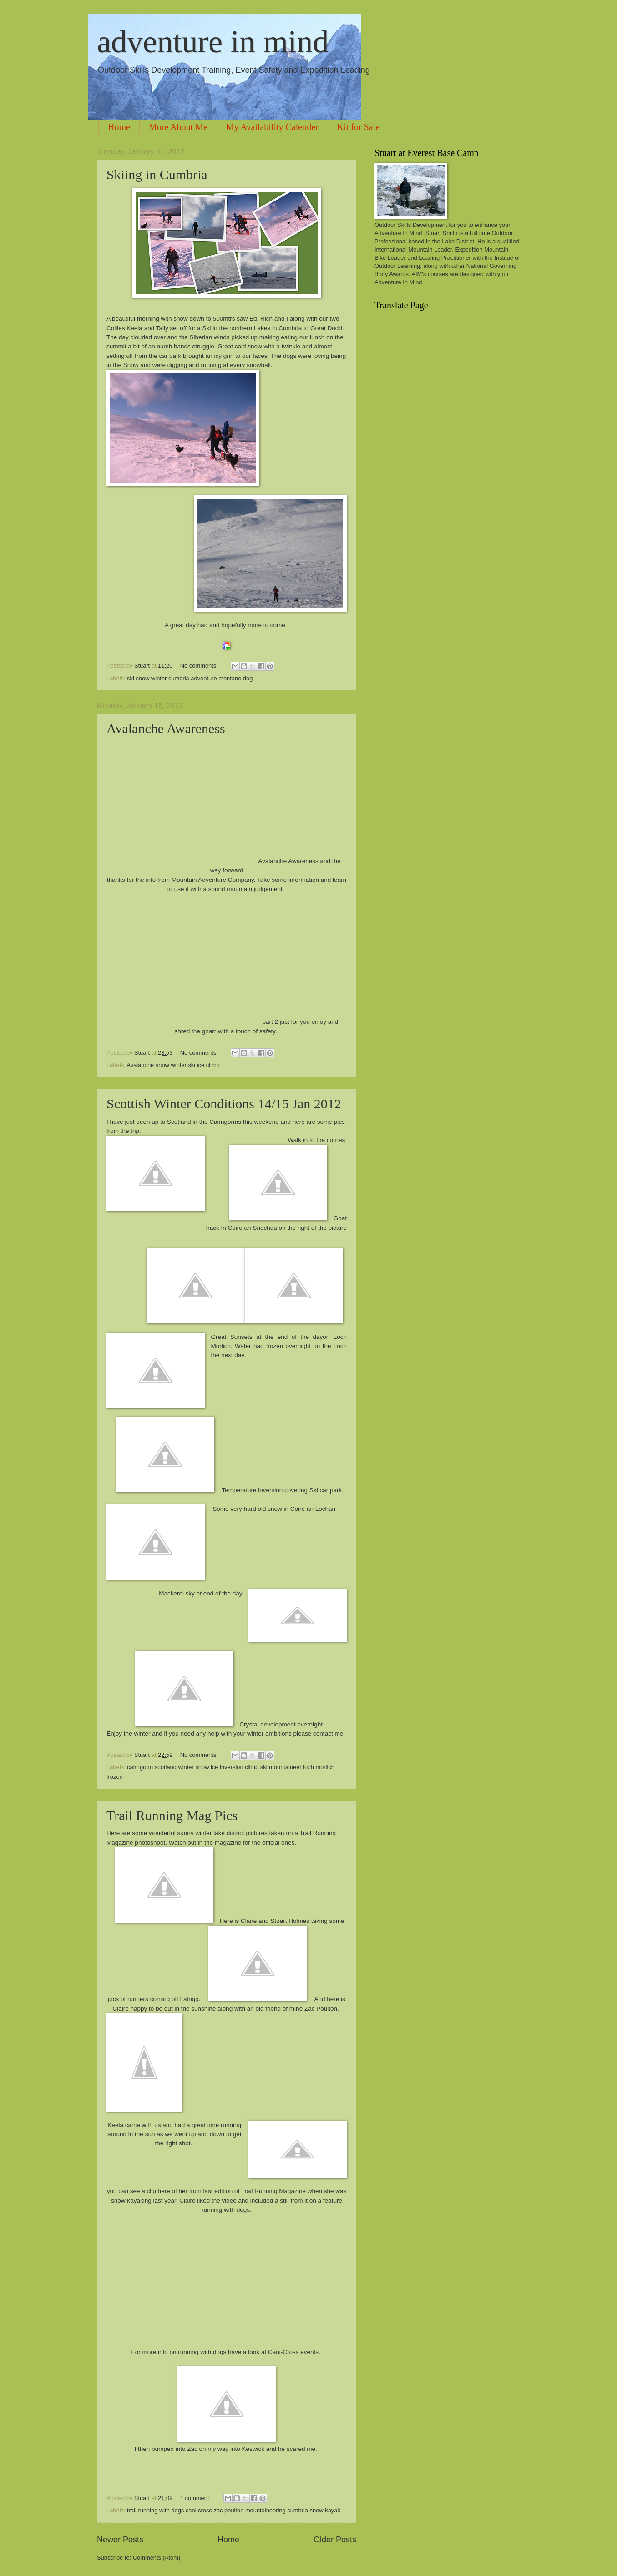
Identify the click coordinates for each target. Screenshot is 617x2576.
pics (339, 1121)
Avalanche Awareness (165, 728)
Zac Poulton (320, 2008)
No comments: (200, 665)
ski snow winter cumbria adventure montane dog (190, 678)
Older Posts (335, 2539)
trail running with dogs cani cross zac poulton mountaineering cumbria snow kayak (233, 2510)
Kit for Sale (358, 127)
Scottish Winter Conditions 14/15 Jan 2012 (223, 1103)
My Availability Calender (272, 127)
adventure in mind (213, 41)
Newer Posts (120, 2539)
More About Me (178, 127)
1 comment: (196, 2498)
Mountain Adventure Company (213, 879)
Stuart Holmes (289, 1920)
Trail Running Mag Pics (172, 1815)
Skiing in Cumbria (156, 174)
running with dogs (226, 2209)
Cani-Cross (283, 2352)
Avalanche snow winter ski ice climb (172, 1065)
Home (119, 127)
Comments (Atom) (156, 2557)
